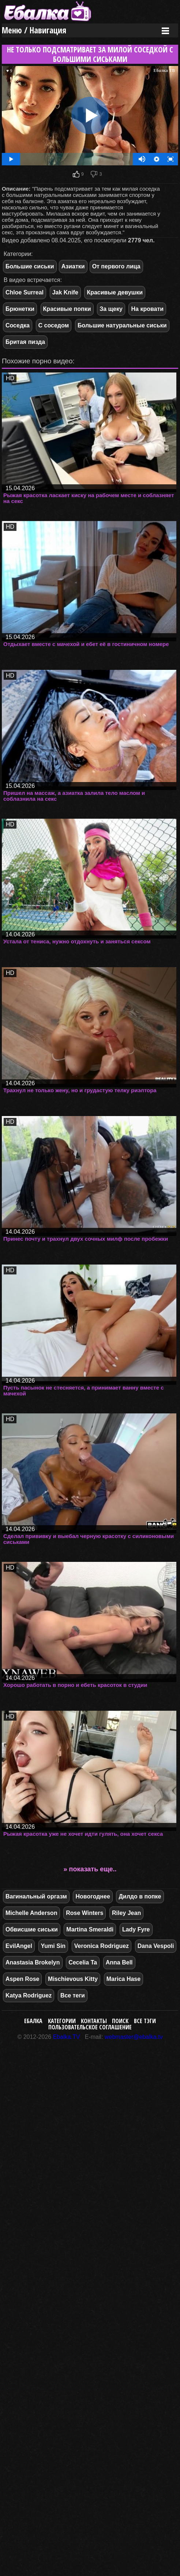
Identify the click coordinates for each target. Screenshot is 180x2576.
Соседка (17, 325)
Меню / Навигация (34, 30)
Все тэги (145, 2021)
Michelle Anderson (31, 1913)
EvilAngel (18, 1946)
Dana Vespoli (156, 1946)
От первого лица (116, 266)
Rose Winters (84, 1913)
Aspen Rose (22, 1979)
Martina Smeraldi (89, 1929)
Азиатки (73, 266)
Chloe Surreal (24, 292)
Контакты (94, 2021)
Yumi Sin (53, 1946)
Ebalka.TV (66, 2037)
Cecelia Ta (82, 1962)
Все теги (72, 1995)
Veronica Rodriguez (101, 1946)
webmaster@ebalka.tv (134, 2037)
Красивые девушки (115, 292)
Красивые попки (67, 309)
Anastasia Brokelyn (32, 1962)
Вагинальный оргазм (36, 1896)
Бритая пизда (25, 342)
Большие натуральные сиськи (122, 325)
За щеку (111, 309)
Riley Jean (126, 1913)
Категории (62, 2021)
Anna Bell (119, 1962)
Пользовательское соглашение (90, 2027)
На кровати (147, 309)
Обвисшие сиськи (31, 1929)
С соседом (53, 325)
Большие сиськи (29, 266)
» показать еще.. (90, 1869)
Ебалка (33, 2021)
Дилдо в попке (140, 1896)
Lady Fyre (136, 1929)
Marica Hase (123, 1979)
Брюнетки (19, 309)
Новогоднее (92, 1896)
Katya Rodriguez (28, 1995)
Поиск (120, 2021)
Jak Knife (65, 292)
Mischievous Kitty (73, 1979)
